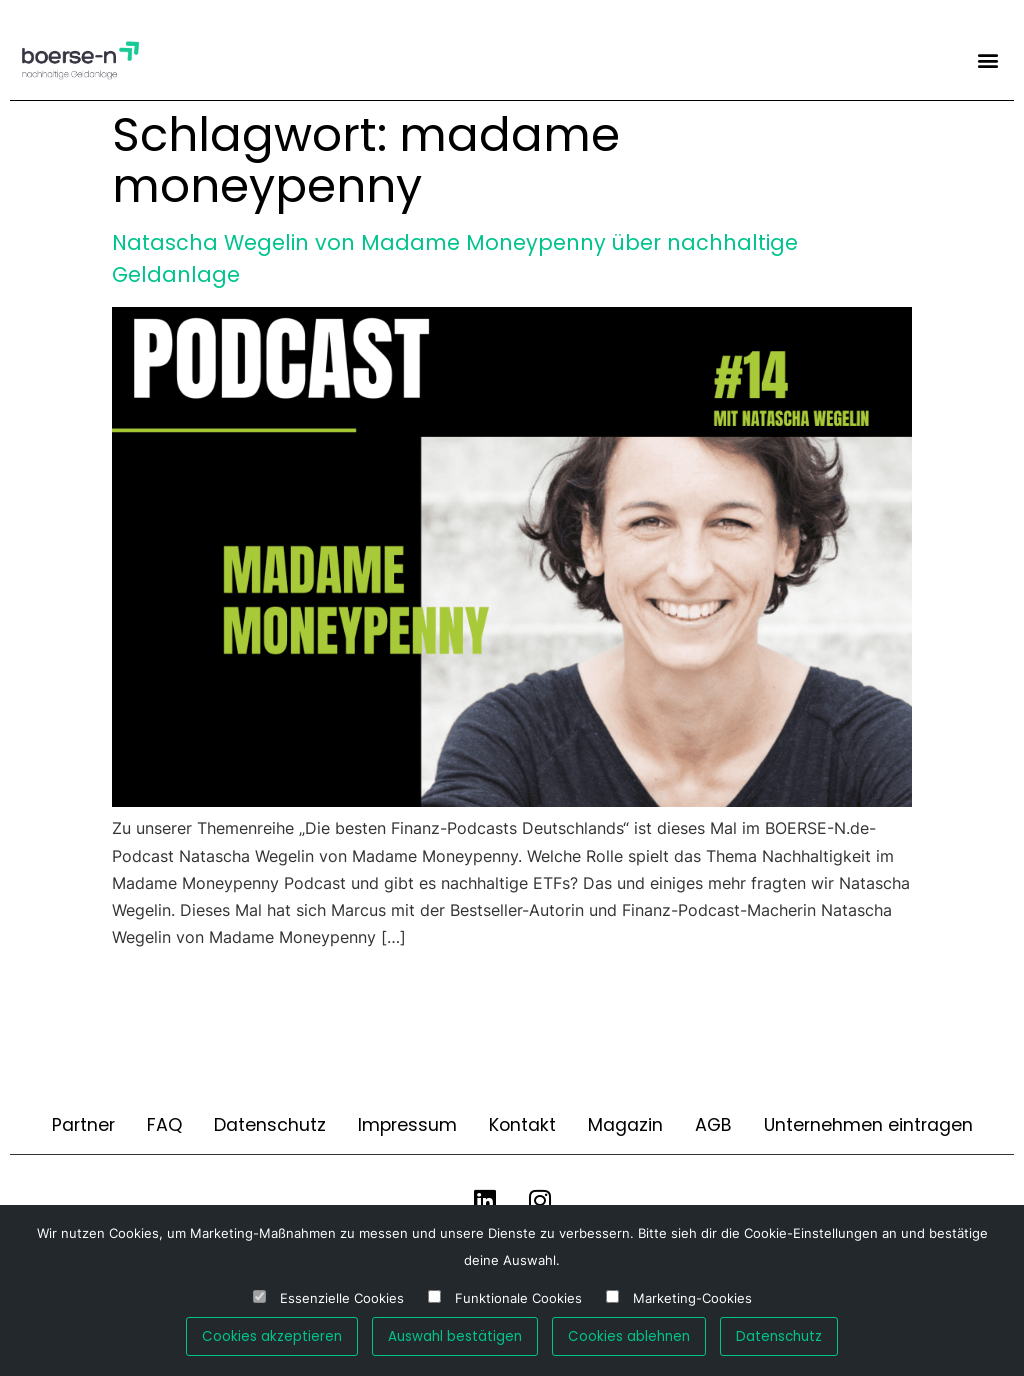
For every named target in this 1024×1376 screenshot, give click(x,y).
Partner (83, 1125)
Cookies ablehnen (629, 1336)
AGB (713, 1125)
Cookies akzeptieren (272, 1336)
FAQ (164, 1125)
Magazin (625, 1125)
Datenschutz (270, 1125)
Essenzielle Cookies (342, 1298)
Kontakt (522, 1125)
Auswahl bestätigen (455, 1336)
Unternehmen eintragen (868, 1125)
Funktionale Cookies (518, 1298)
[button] (987, 59)
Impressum (407, 1125)
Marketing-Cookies (692, 1298)
